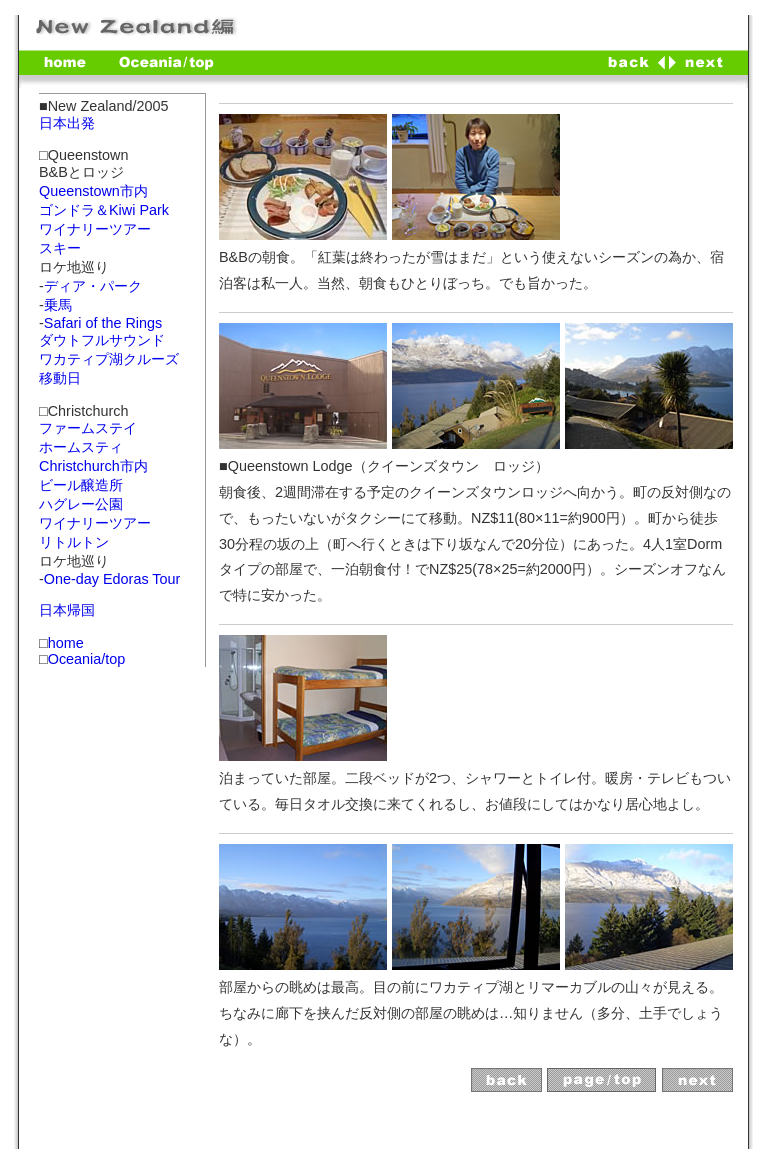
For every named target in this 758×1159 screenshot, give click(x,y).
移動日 (60, 378)
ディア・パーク (93, 286)
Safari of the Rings (103, 323)
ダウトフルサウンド (102, 340)
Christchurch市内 (93, 466)
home (66, 643)
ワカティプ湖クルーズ (109, 359)
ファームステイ (88, 428)
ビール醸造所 (81, 485)
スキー (60, 248)
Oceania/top (87, 659)
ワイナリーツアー (95, 229)
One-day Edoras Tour (112, 579)
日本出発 (67, 123)
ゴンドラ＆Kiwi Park (104, 210)
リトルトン (74, 542)
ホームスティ (81, 447)
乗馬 (58, 305)
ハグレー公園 (81, 504)
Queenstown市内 (93, 191)
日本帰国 (67, 610)
